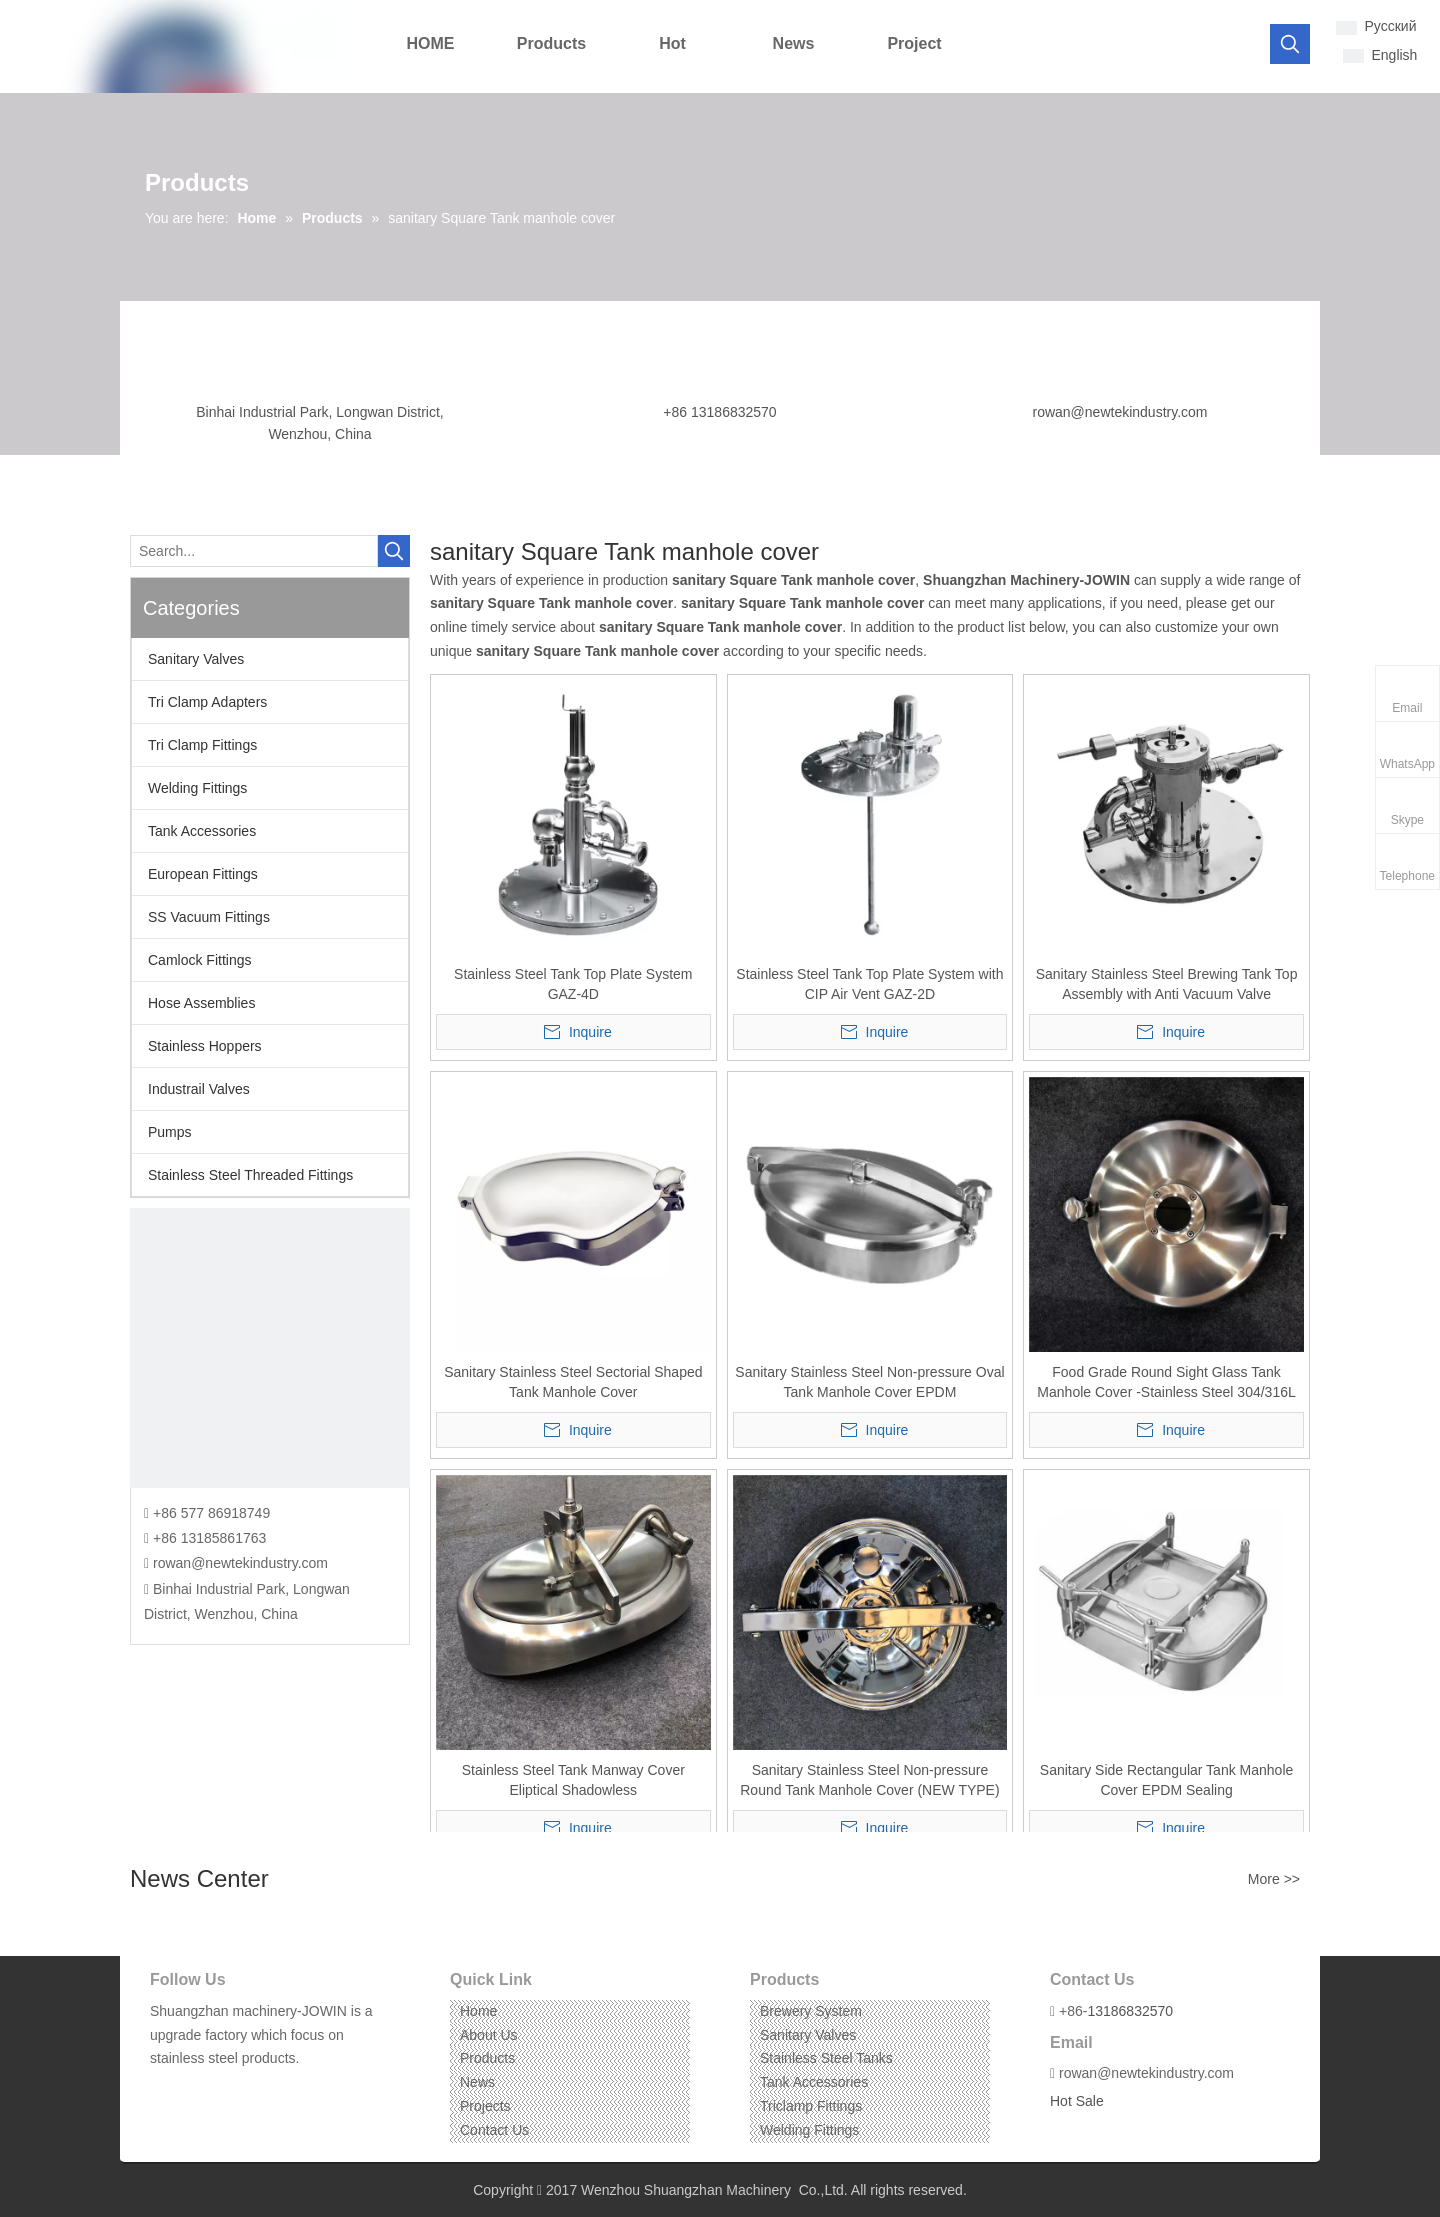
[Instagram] (225, 2089)
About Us (489, 2035)
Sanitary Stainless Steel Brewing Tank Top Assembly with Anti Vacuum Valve (1167, 984)
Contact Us (494, 2130)
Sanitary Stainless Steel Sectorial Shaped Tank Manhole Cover (573, 1382)
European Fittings (203, 874)
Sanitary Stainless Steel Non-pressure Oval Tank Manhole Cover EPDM (869, 1382)
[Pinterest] (256, 2089)
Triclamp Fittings (811, 2106)
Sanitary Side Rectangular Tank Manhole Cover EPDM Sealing (1166, 1780)
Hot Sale (1077, 2101)
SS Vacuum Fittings (209, 917)
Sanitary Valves (196, 659)
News (477, 2082)
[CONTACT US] (270, 1348)
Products (487, 2058)
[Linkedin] (194, 2089)
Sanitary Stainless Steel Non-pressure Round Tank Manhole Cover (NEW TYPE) (869, 1780)
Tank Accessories (202, 831)
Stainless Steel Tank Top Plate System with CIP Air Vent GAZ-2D (869, 984)
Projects (485, 2106)
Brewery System (811, 2011)
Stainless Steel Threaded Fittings (250, 1175)
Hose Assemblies (201, 1003)
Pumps (170, 1132)
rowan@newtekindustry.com (1119, 412)
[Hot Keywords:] (1290, 44)
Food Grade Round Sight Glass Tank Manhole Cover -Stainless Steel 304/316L (1166, 1382)
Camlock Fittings (199, 960)
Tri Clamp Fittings (202, 745)
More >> (1274, 1879)
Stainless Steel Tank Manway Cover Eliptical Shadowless (573, 1780)
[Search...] (254, 551)
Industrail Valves (199, 1089)
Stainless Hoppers (205, 1046)
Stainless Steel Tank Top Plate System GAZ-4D (573, 984)
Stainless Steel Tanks (826, 2058)
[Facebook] (163, 2089)
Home (478, 2011)
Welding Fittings (197, 788)
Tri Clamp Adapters (207, 702)
